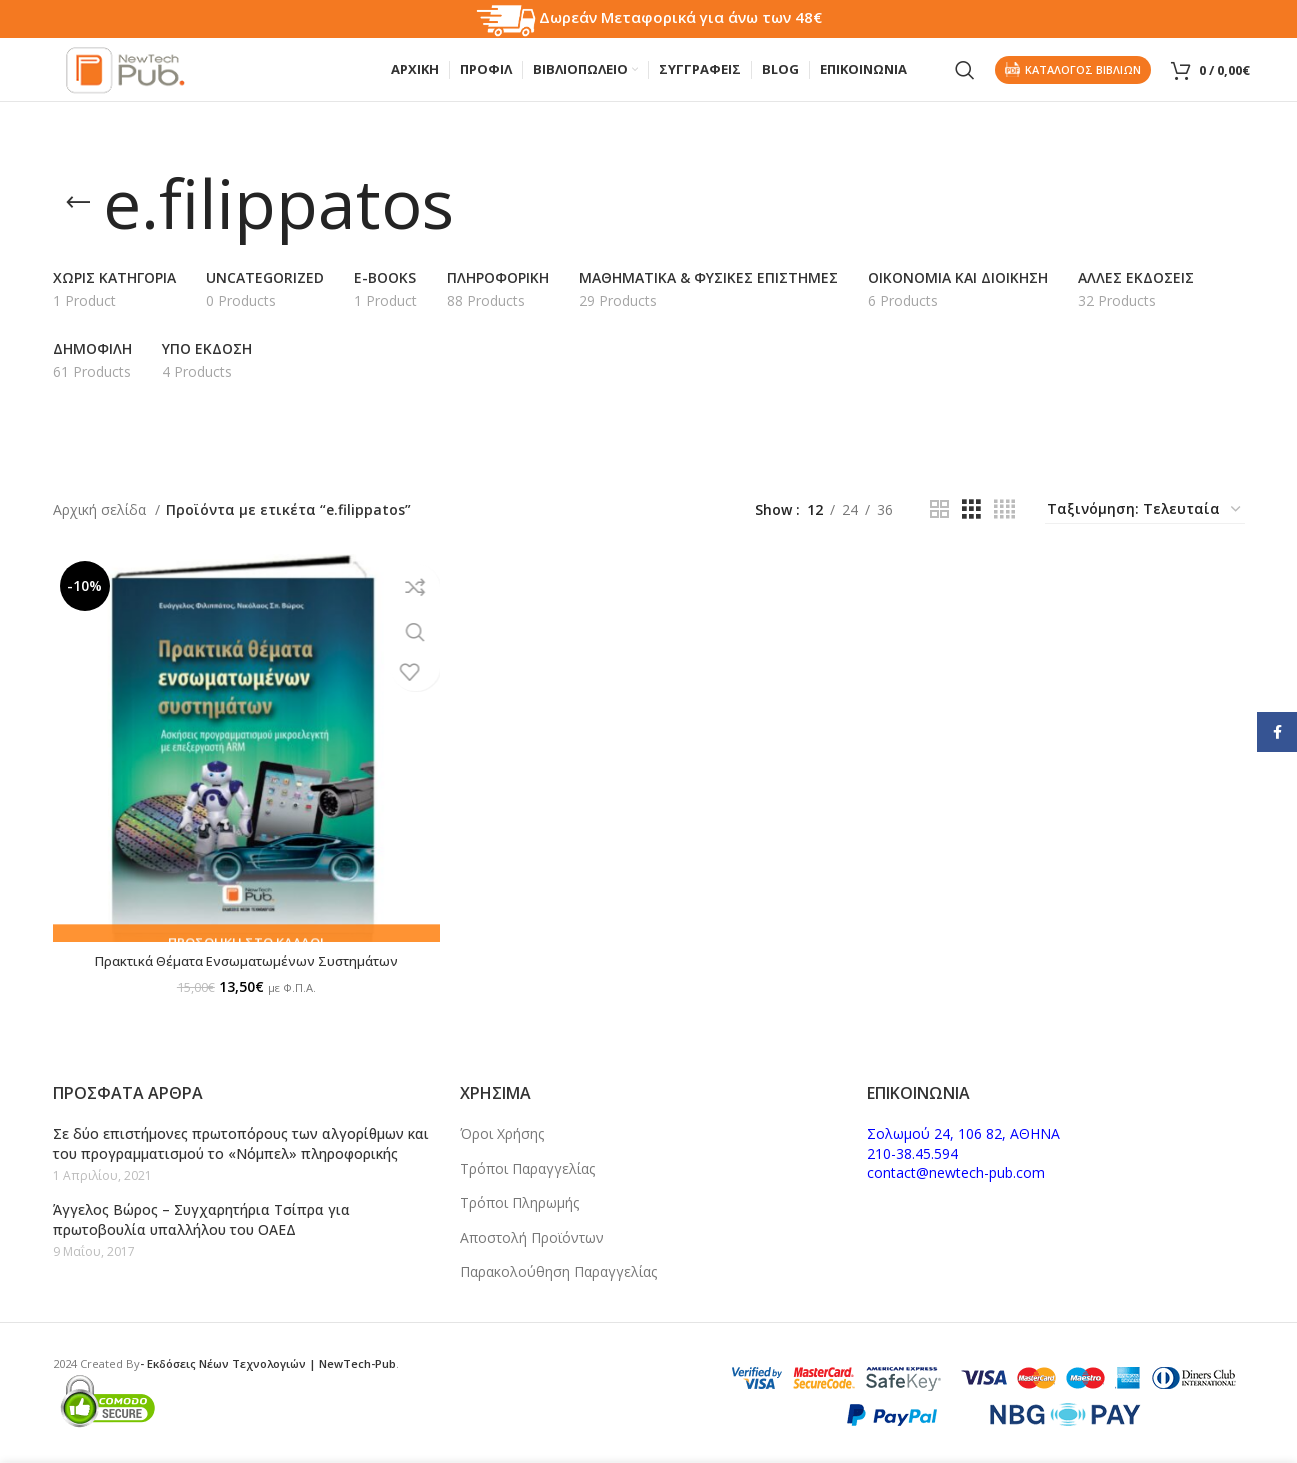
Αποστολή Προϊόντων (532, 1237)
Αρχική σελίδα (101, 527)
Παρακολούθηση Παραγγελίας (558, 1271)
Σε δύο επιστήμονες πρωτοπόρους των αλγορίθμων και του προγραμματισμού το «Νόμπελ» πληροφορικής (241, 1143)
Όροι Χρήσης (502, 1133)
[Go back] (78, 222)
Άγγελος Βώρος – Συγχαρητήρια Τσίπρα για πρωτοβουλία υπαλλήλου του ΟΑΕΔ (201, 1219)
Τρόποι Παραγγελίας (527, 1168)
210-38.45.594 (912, 1153)
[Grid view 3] (971, 528)
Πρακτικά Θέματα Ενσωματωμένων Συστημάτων (241, 968)
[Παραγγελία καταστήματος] (1145, 529)
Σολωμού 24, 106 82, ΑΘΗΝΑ (963, 1133)
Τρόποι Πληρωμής (519, 1202)
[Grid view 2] (939, 528)
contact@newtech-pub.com (956, 1172)
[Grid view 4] (1004, 528)
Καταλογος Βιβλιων (1073, 79)
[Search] (965, 80)
